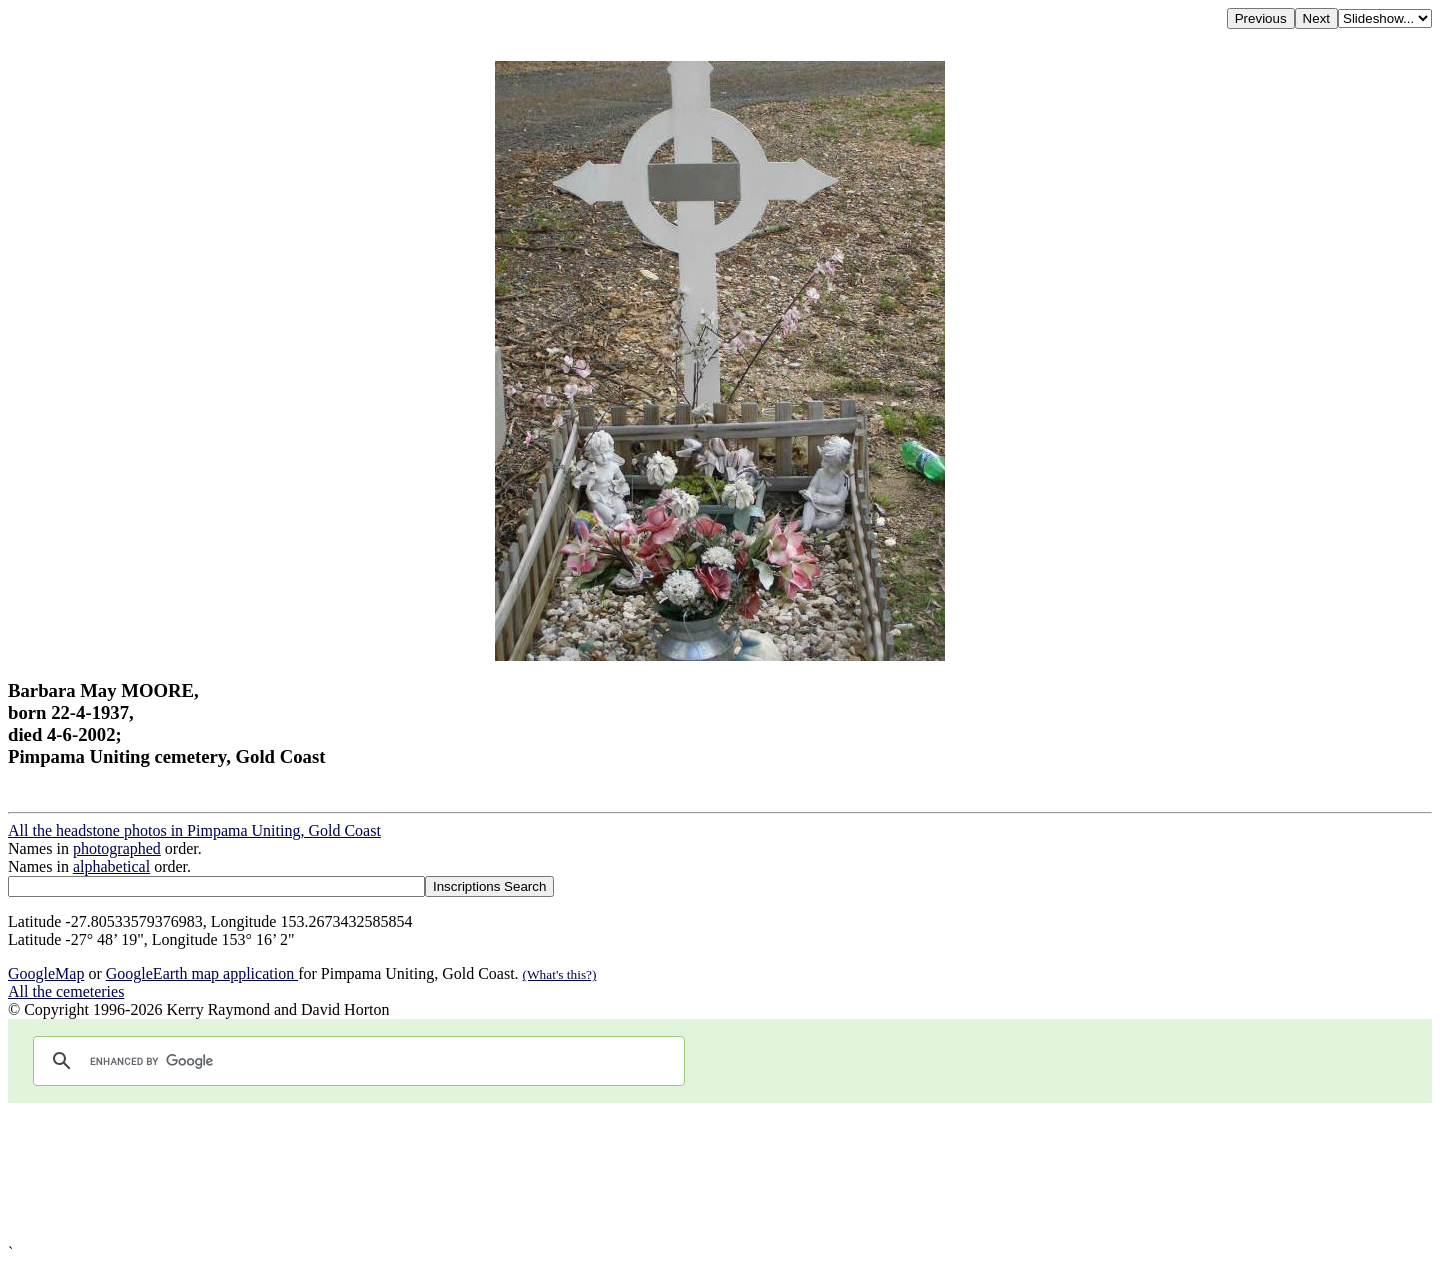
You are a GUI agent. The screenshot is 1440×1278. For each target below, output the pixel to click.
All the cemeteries (66, 991)
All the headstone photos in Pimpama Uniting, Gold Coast (194, 830)
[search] (356, 1061)
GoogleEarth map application (202, 973)
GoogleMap (46, 973)
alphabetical (111, 866)
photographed (117, 848)
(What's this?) (560, 974)
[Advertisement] (608, 1173)
